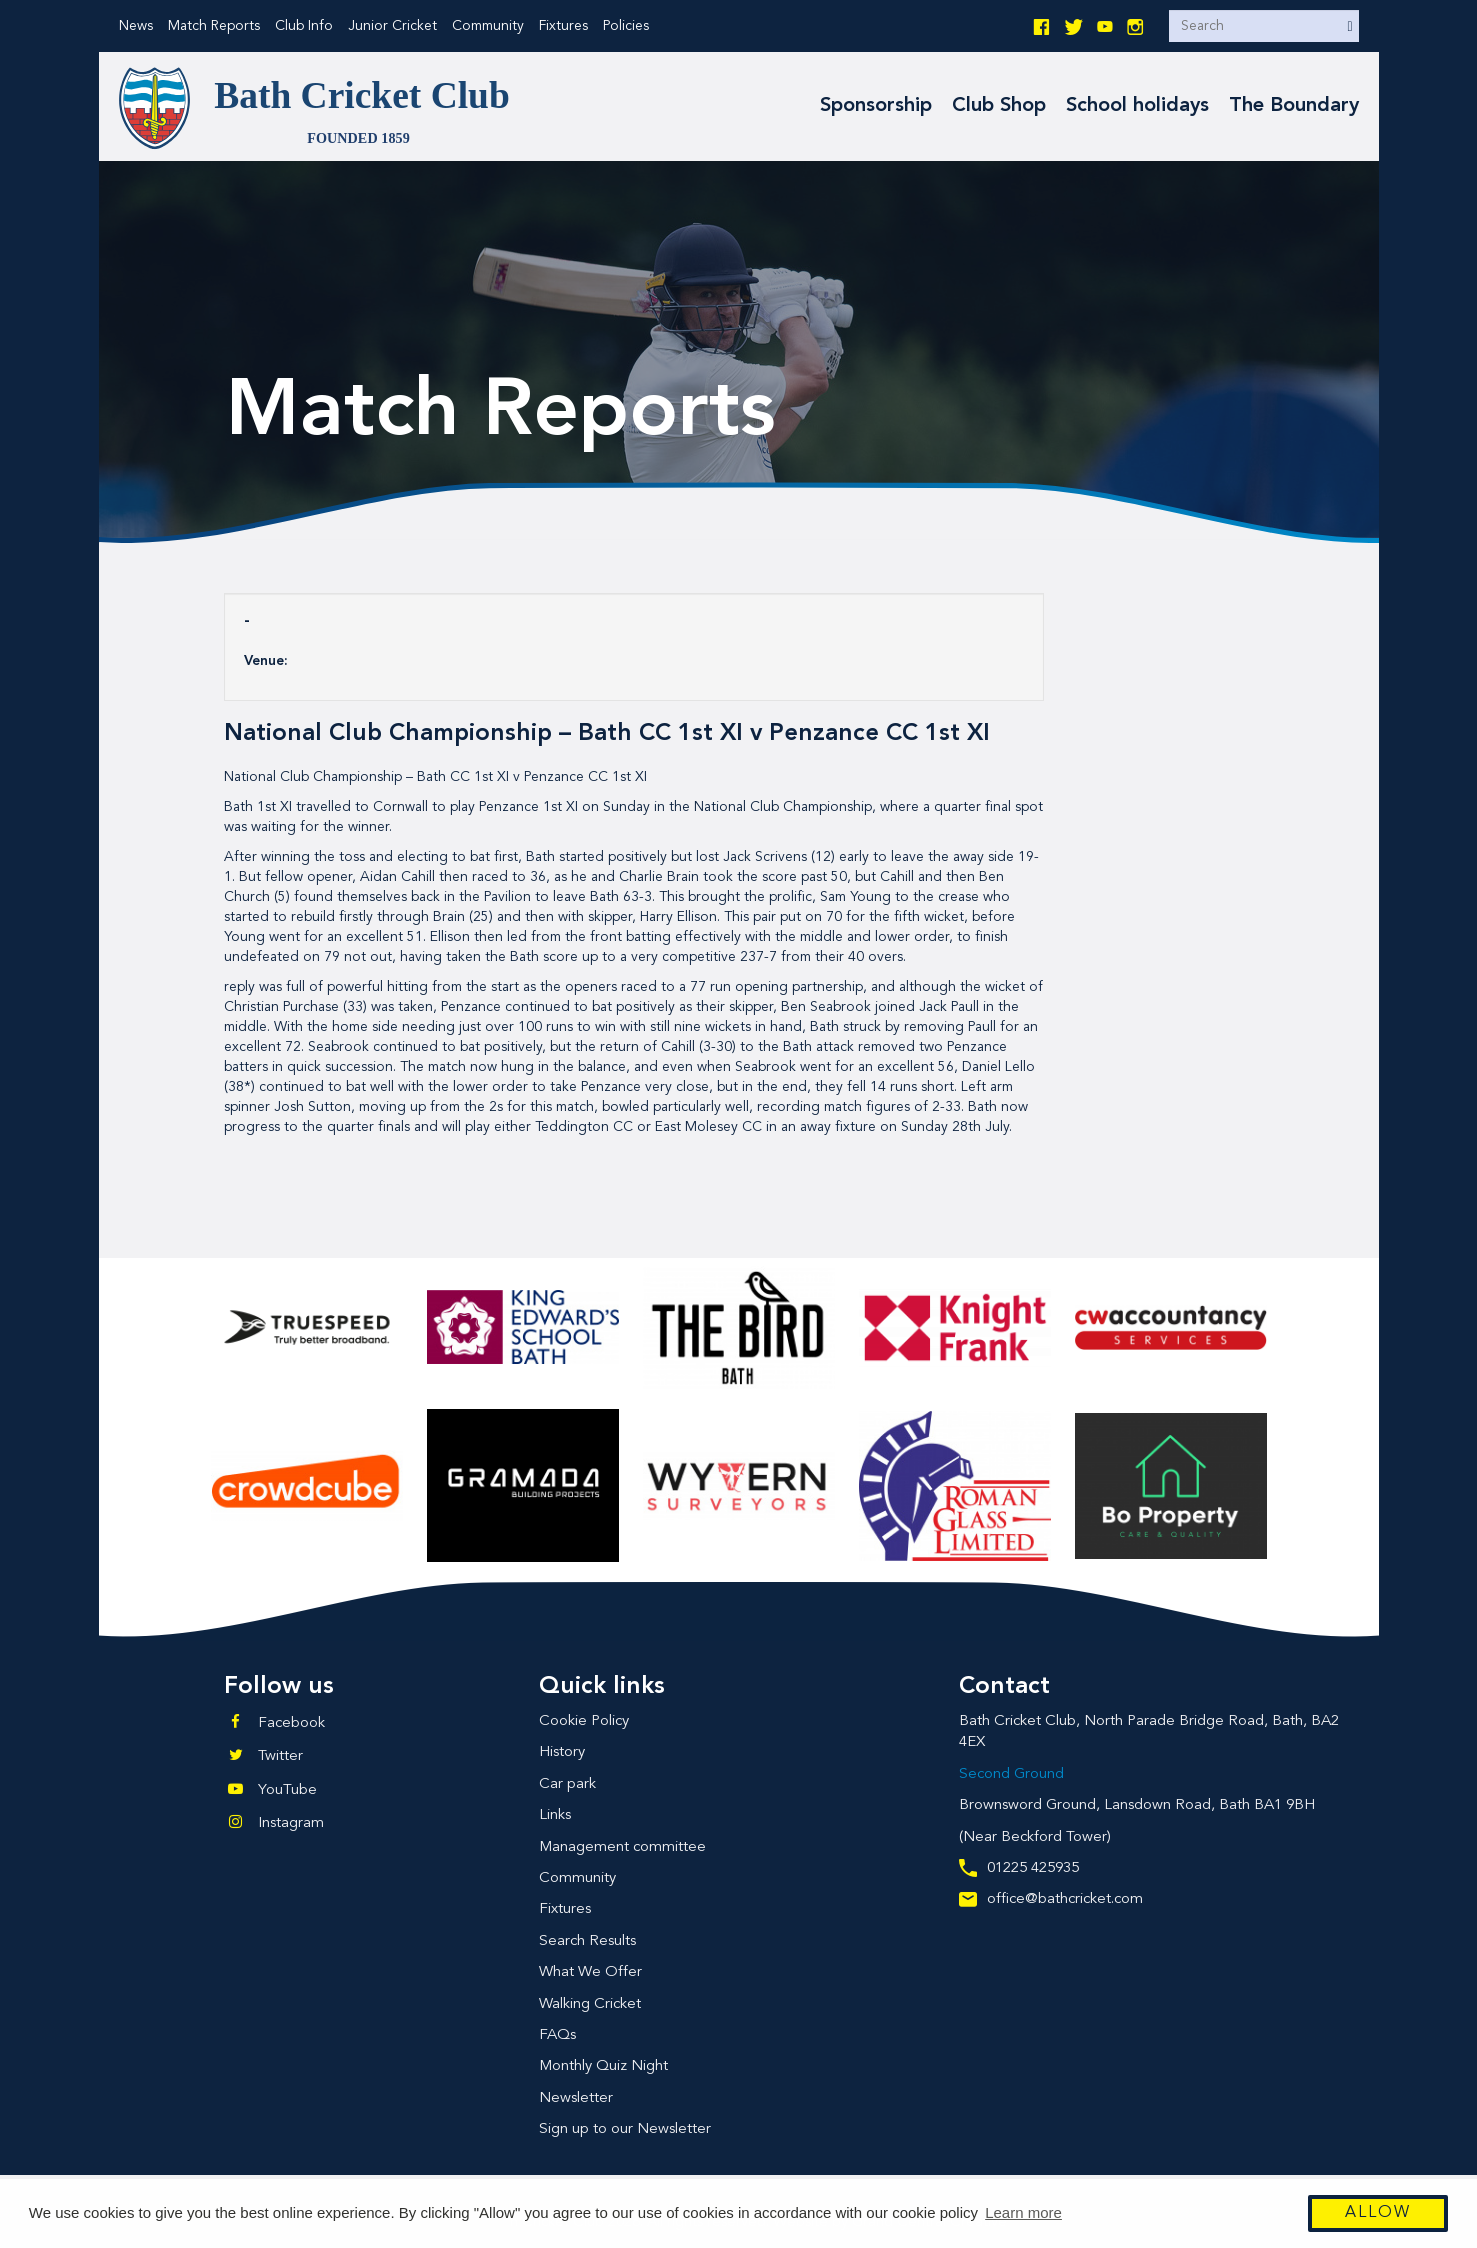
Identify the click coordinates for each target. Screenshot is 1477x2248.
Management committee (622, 1847)
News (136, 26)
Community (488, 26)
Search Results (587, 1941)
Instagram (291, 1823)
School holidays (1137, 106)
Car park (567, 1784)
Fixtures (563, 26)
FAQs (557, 2035)
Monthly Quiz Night (603, 2066)
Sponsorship (876, 106)
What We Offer (590, 1972)
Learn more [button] (1023, 2213)
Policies (626, 26)
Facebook (291, 1723)
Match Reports (214, 26)
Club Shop (999, 106)
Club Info (304, 26)
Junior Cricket (392, 26)
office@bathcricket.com (1051, 1899)
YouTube (287, 1790)
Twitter (280, 1756)
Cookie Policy (584, 1721)
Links (555, 1815)
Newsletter (576, 2098)
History (562, 1752)
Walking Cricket (590, 2004)
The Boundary (1294, 106)
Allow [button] (1378, 2214)
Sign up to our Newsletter (625, 2129)
